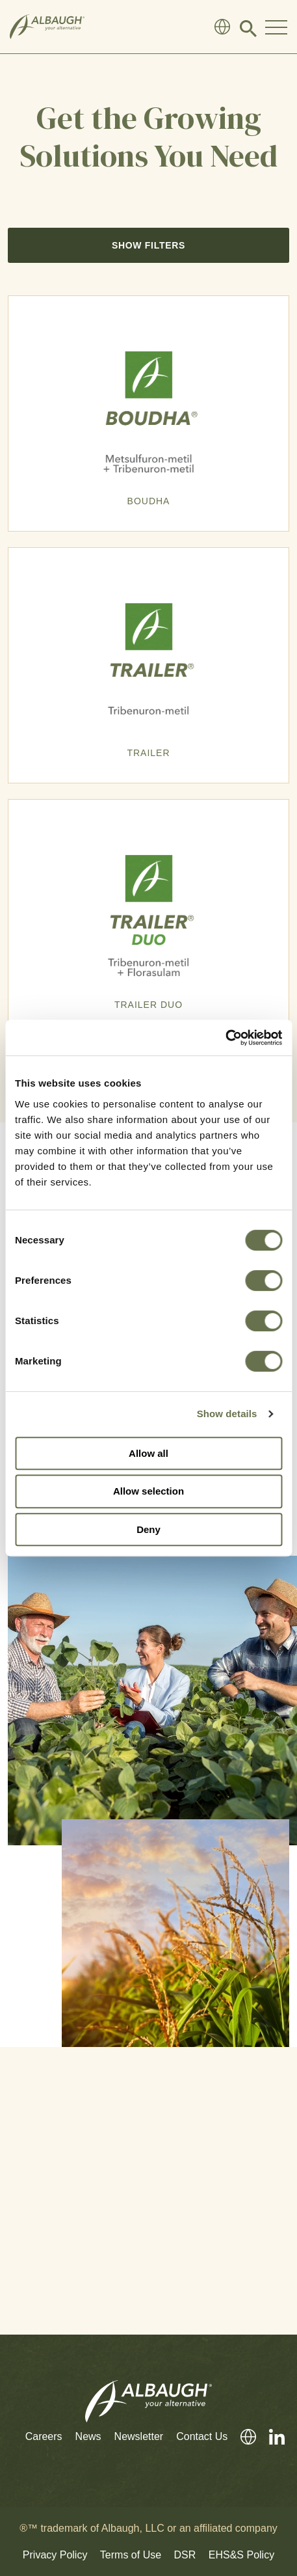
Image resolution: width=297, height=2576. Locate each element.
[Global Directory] (222, 27)
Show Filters (148, 245)
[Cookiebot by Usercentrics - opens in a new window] (225, 1037)
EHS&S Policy (241, 2554)
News (88, 2436)
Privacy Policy (55, 2554)
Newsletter (139, 2436)
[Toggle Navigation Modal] (276, 26)
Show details (227, 1413)
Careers (43, 2436)
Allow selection (148, 1491)
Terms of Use (130, 2554)
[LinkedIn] (270, 2437)
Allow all (148, 1453)
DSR (185, 2554)
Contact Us (201, 2436)
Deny (148, 1529)
